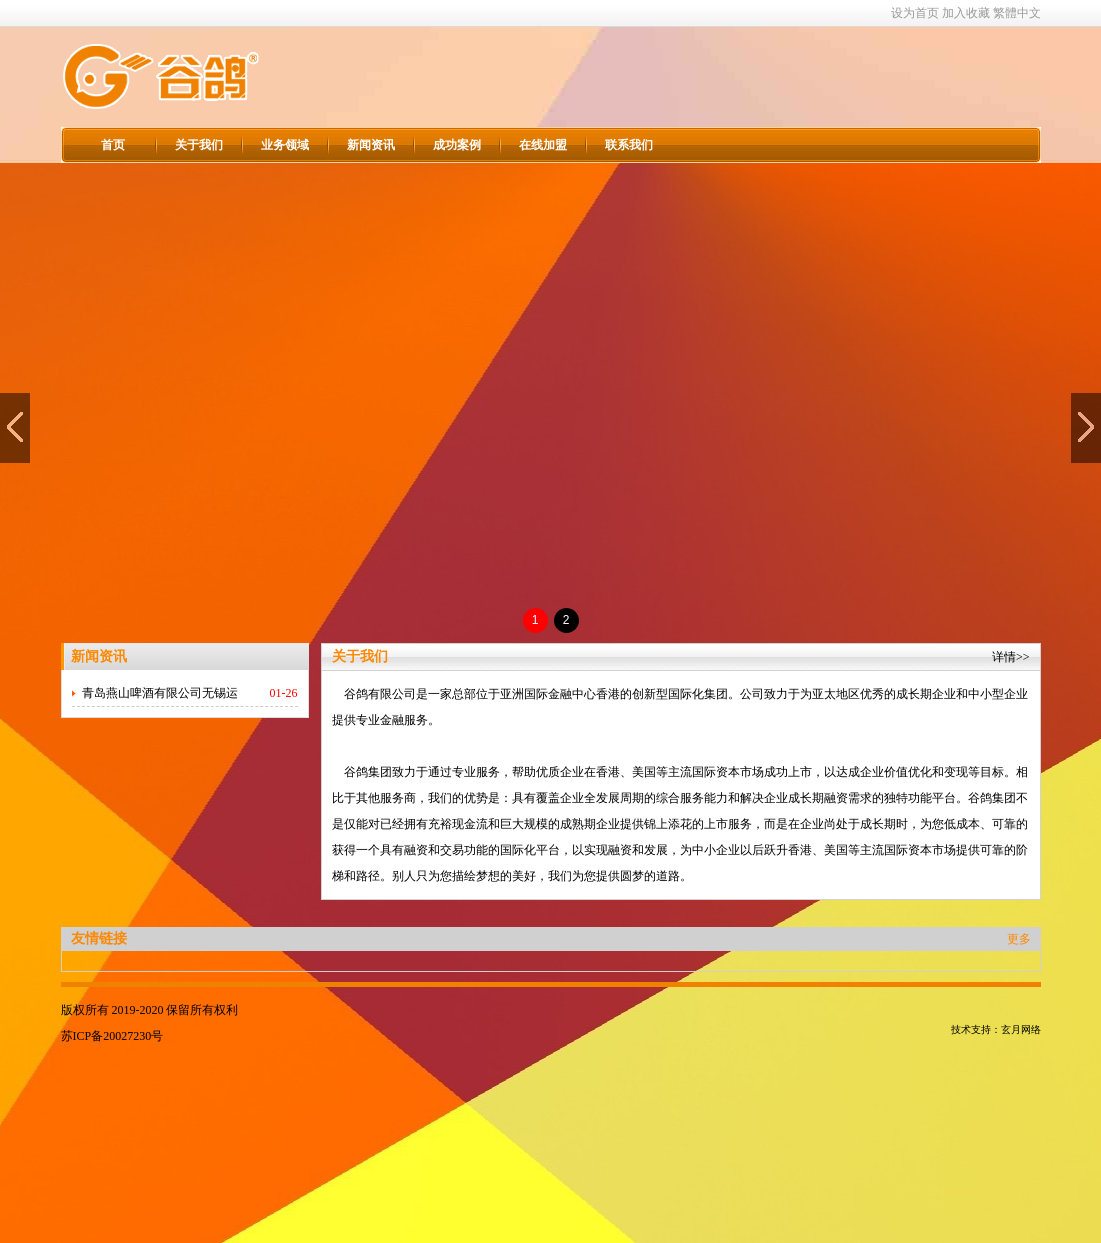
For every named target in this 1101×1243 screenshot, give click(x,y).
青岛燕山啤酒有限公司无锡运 (160, 693)
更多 (1019, 939)
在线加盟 (543, 145)
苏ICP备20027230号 (112, 1036)
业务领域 (285, 145)
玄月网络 (1021, 1029)
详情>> (1011, 657)
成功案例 (457, 145)
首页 (113, 145)
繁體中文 (1017, 13)
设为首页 (915, 13)
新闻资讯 (371, 145)
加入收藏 (966, 13)
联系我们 (629, 145)
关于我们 (199, 145)
